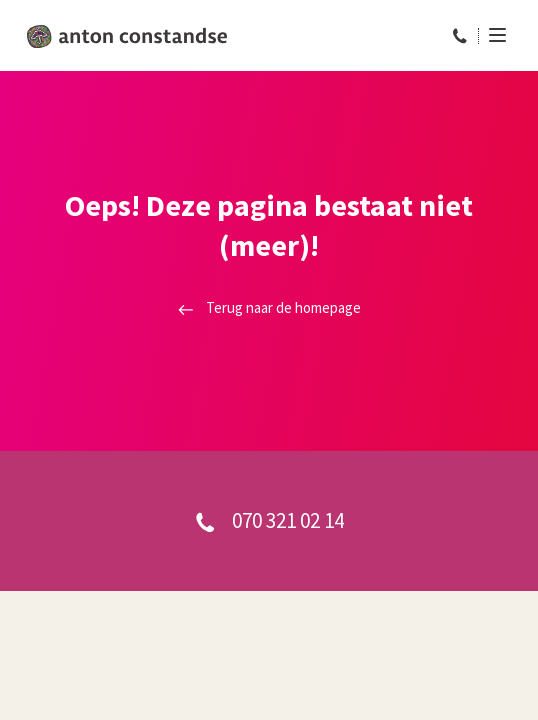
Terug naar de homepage (269, 307)
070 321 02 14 (269, 520)
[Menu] (492, 35)
